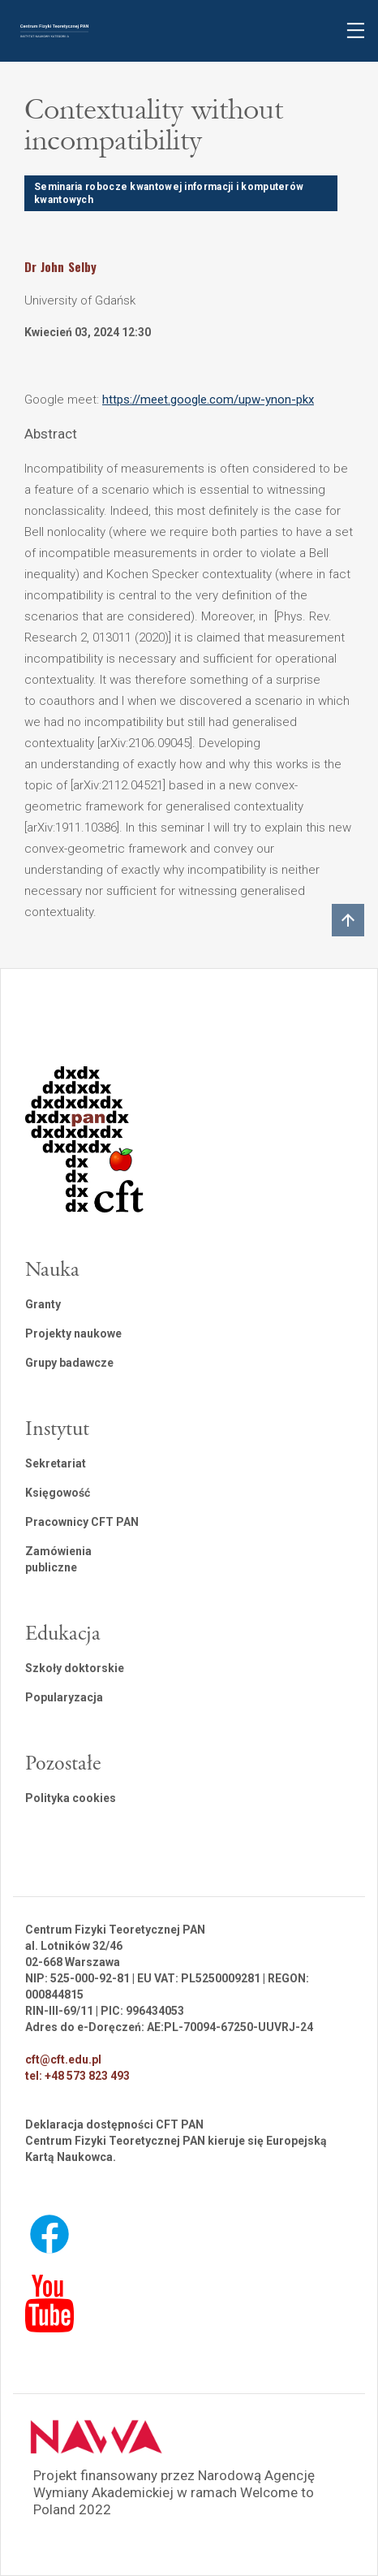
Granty (43, 1304)
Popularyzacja (64, 1697)
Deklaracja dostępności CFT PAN (114, 2124)
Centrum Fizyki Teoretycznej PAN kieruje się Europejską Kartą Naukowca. (176, 2148)
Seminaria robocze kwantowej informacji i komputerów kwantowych (168, 193)
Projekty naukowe (73, 1333)
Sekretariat (55, 1463)
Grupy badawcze (69, 1362)
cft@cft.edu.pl (63, 2059)
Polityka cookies (70, 1798)
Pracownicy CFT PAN (82, 1521)
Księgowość (57, 1492)
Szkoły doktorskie (74, 1668)
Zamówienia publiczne (58, 1559)
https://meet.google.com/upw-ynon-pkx (208, 399)
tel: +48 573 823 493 (77, 2075)
